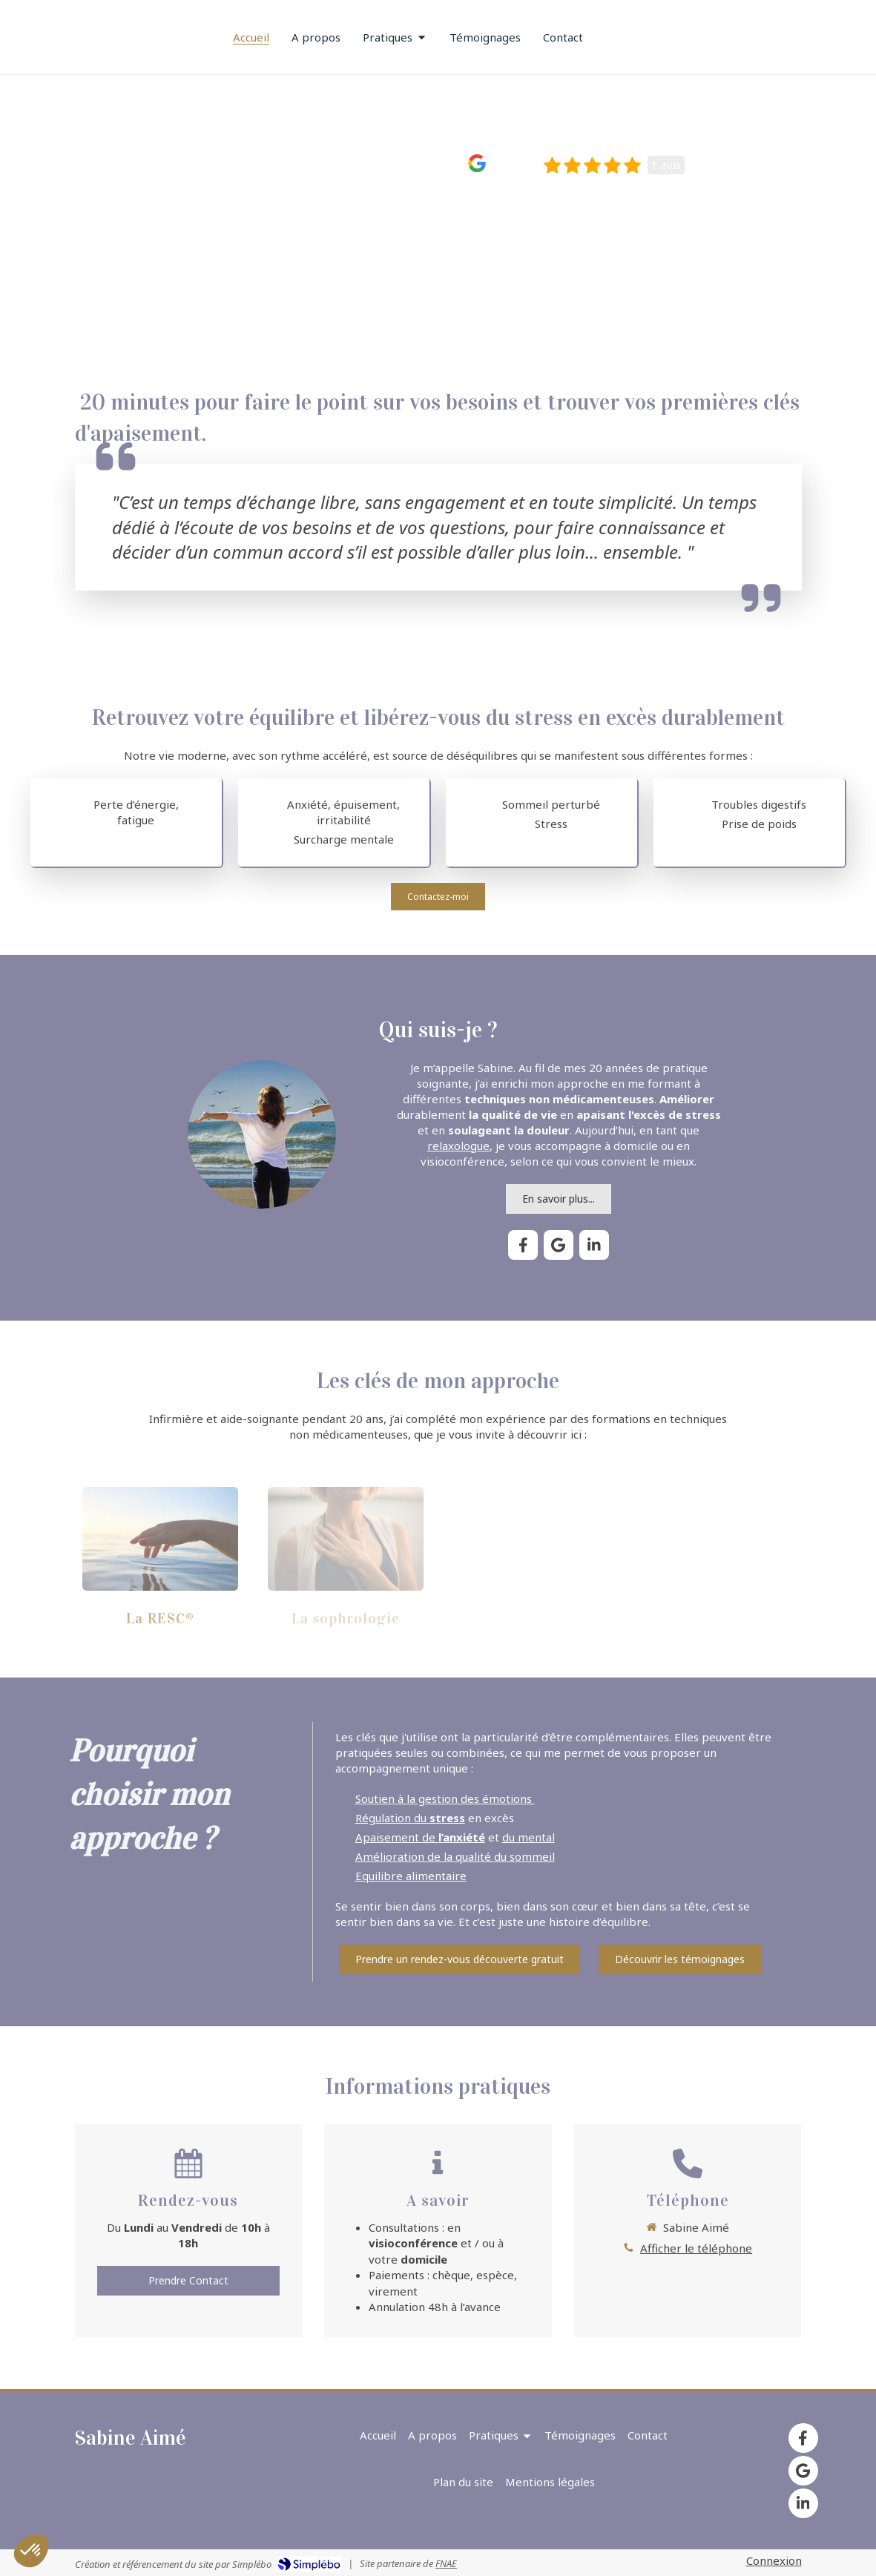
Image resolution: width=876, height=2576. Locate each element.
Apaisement (388, 1837)
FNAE (446, 2563)
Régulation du (410, 1817)
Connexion (774, 2560)
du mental (528, 1837)
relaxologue (458, 1145)
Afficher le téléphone (696, 2248)
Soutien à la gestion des (422, 1798)
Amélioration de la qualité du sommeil (455, 1856)
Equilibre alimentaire (411, 1875)
